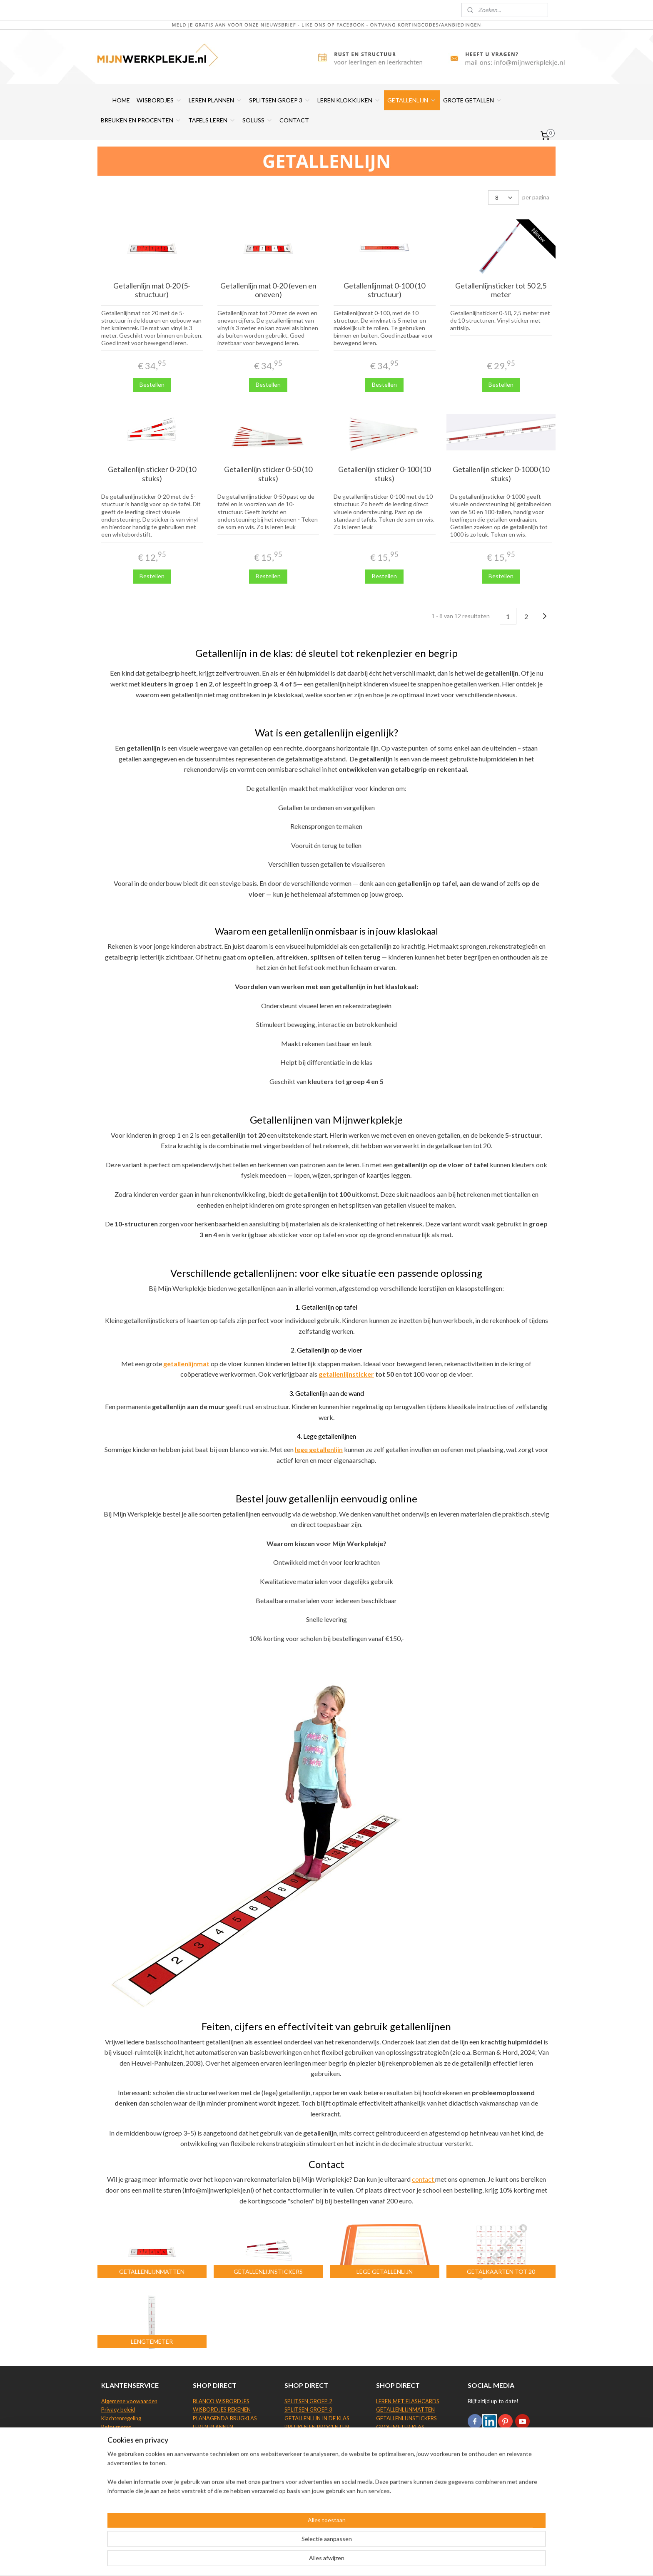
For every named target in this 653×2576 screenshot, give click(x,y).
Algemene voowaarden (129, 2401)
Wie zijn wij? (115, 2470)
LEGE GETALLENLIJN (401, 2452)
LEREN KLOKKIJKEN (349, 100)
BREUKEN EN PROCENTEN (141, 120)
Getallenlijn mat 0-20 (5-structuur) (151, 290)
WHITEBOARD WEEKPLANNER (231, 2435)
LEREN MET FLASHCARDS (407, 2401)
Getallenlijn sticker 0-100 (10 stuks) (385, 474)
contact (423, 2179)
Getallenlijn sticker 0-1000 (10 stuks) (501, 474)
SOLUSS (257, 120)
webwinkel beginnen (349, 2561)
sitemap (305, 2561)
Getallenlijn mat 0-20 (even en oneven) (268, 290)
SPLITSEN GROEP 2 (308, 2401)
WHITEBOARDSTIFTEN (222, 2444)
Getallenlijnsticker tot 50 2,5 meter (501, 290)
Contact (111, 2461)
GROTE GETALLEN (472, 100)
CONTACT (294, 120)
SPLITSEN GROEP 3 (280, 100)
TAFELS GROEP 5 (305, 2461)
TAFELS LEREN (212, 120)
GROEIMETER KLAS (400, 2427)
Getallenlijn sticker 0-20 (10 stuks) (152, 474)
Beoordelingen (119, 2444)
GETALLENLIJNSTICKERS (406, 2418)
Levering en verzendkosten (133, 2435)
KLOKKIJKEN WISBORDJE (224, 2461)
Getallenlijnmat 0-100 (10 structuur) (385, 290)
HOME (121, 100)
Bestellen (152, 384)
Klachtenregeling (121, 2418)
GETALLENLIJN (411, 100)
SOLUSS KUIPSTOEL (400, 2470)
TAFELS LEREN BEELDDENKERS (322, 2444)
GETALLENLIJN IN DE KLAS (316, 2418)
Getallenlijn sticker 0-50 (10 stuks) (268, 474)
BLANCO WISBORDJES (221, 2401)
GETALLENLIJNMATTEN (405, 2409)
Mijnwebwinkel (417, 2561)
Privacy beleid (118, 2409)
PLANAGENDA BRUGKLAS (225, 2418)
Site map (111, 2479)
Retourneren (116, 2427)
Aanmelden (489, 2469)
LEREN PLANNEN (215, 100)
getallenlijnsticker (346, 1374)
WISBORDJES (159, 100)
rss (320, 2561)
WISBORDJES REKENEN (222, 2409)
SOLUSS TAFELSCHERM (405, 2461)
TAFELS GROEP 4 (305, 2452)
